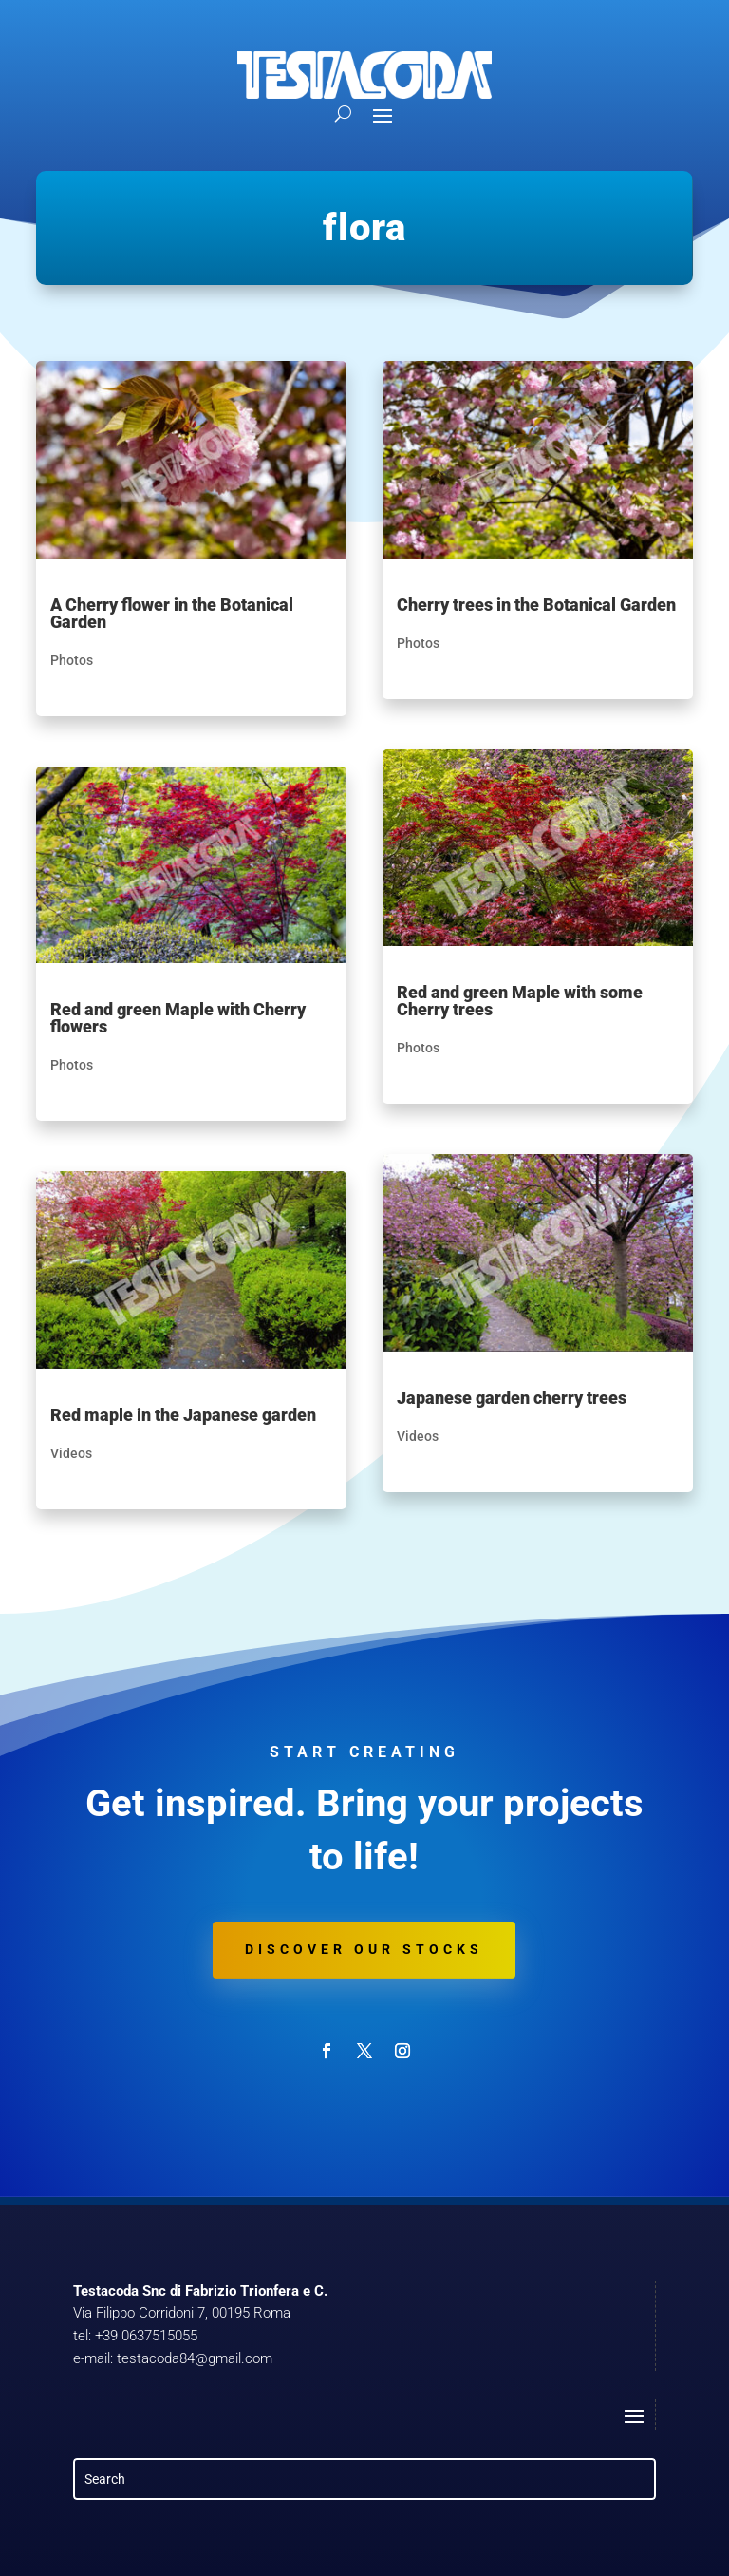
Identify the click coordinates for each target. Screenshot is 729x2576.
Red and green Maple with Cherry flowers (178, 1017)
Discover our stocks (364, 1949)
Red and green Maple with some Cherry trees (520, 1000)
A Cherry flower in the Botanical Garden (171, 613)
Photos (71, 660)
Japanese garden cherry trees (511, 1398)
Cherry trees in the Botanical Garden (536, 605)
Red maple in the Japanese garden (183, 1415)
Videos (71, 1453)
